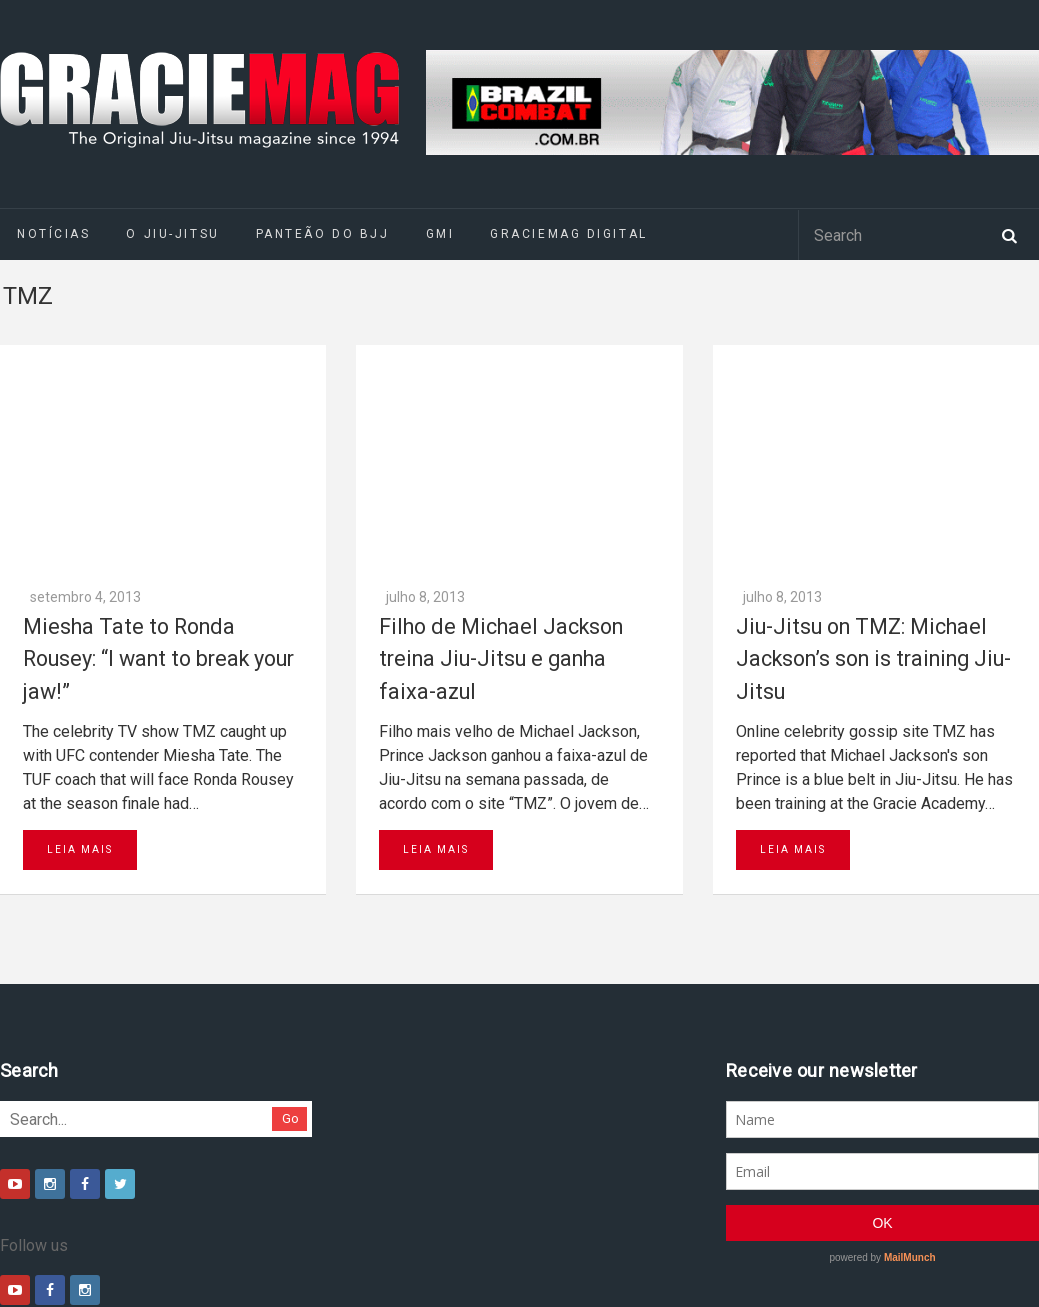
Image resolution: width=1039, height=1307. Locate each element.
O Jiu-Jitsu (172, 234)
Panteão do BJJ (323, 234)
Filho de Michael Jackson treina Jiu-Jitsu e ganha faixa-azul (501, 440)
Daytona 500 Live (62, 1275)
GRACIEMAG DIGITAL (569, 234)
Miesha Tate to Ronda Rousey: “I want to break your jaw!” (158, 440)
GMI (440, 234)
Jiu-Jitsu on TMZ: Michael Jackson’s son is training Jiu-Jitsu (873, 440)
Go (290, 900)
